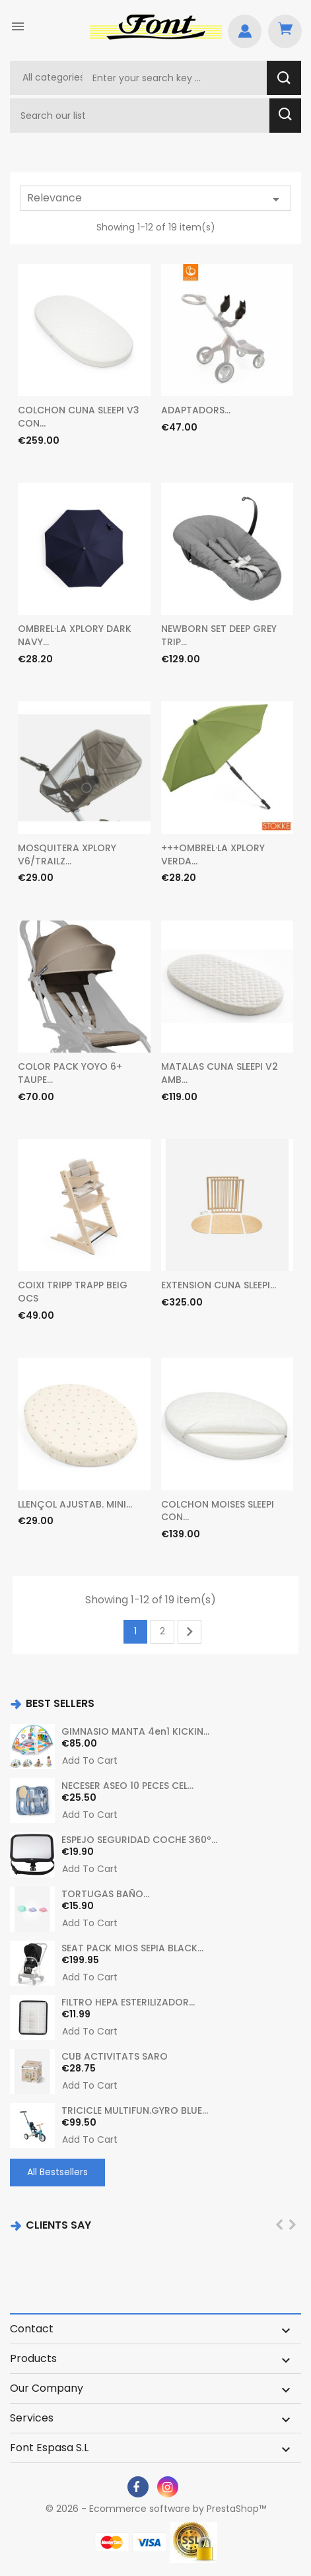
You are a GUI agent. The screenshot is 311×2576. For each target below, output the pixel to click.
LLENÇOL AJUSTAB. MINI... (75, 1504)
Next (189, 1631)
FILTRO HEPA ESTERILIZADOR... (128, 2002)
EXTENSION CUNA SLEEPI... (218, 1285)
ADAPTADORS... (195, 410)
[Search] (141, 115)
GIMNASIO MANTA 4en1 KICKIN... (135, 1731)
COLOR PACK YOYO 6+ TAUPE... (70, 1073)
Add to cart (90, 1761)
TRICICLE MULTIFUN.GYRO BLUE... (134, 2110)
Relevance (155, 198)
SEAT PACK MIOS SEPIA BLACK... (132, 1948)
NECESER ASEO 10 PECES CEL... (127, 1785)
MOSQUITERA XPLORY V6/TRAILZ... (67, 854)
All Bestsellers (57, 2171)
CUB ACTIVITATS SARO (114, 2056)
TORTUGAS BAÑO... (105, 1893)
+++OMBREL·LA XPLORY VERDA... (213, 854)
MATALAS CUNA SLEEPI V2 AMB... (219, 1073)
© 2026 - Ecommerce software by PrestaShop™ (156, 2508)
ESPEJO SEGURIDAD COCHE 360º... (139, 1839)
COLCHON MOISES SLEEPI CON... (217, 1511)
